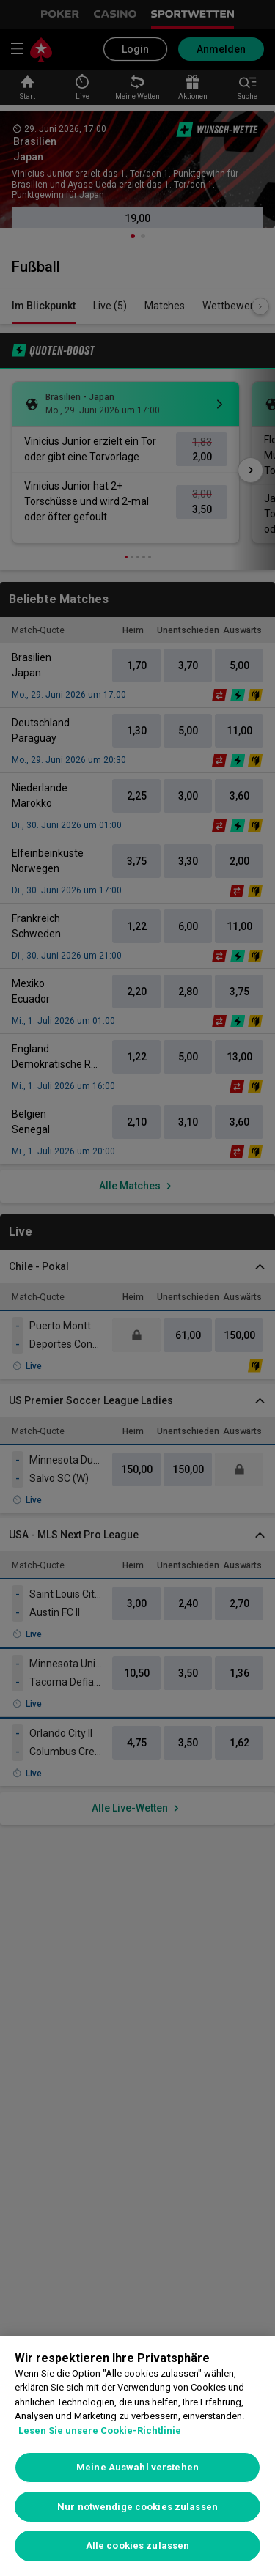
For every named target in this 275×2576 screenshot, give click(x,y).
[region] (137, 2456)
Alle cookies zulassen (138, 2545)
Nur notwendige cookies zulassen (137, 2506)
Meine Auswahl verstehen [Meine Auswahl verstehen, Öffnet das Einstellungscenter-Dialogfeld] (137, 2467)
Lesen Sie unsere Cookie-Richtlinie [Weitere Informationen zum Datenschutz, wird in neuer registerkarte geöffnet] (99, 2430)
